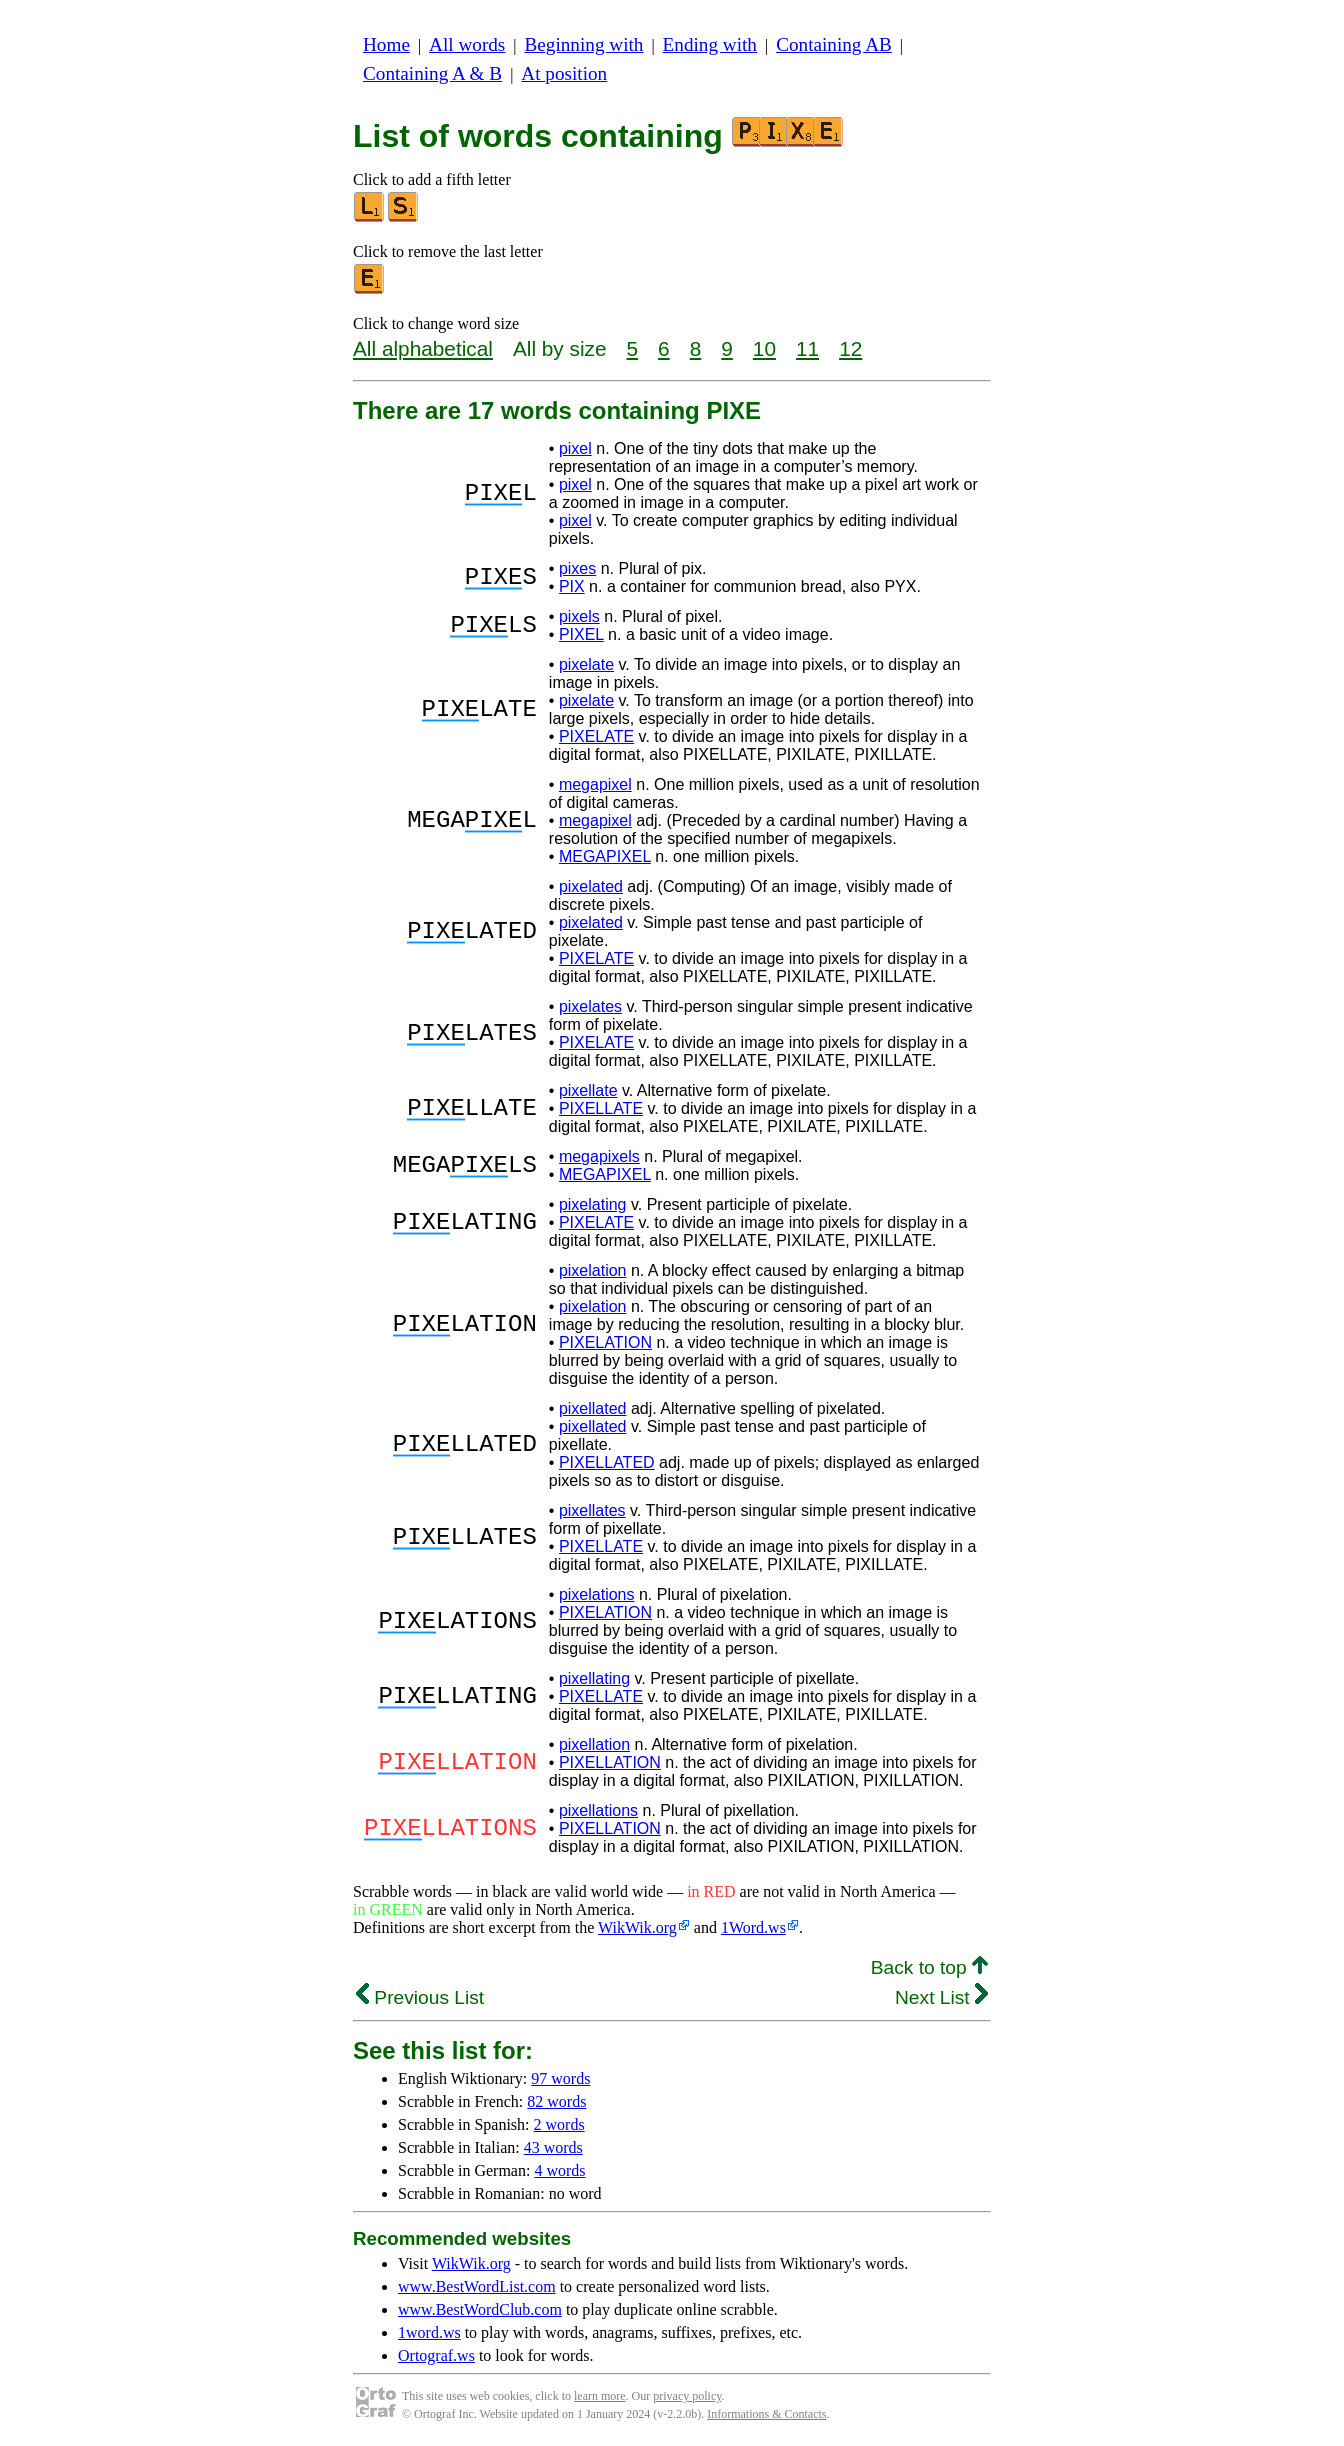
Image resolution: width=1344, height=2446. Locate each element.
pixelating (593, 1204)
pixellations (598, 1810)
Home (386, 44)
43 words (553, 2147)
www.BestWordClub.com (480, 2309)
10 (764, 348)
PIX (572, 586)
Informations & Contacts (766, 2414)
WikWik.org (637, 1927)
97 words (560, 2078)
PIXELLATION (610, 1762)
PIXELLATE (601, 1108)
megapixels (599, 1156)
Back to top (929, 1967)
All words (467, 44)
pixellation (594, 1744)
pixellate (588, 1090)
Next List (941, 1997)
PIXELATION (605, 1342)
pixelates (590, 1006)
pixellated (593, 1408)
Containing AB (834, 44)
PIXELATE (596, 736)
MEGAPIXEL (605, 856)
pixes (577, 568)
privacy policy (687, 2396)
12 (850, 348)
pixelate (586, 664)
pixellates (592, 1510)
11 (807, 348)
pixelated (591, 886)
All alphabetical (423, 348)
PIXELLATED (607, 1462)
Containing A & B (432, 73)
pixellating (594, 1678)
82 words (556, 2101)
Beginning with (584, 44)
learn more (600, 2396)
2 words (559, 2124)
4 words (559, 2170)
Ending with (710, 44)
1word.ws (429, 2332)
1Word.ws (753, 1927)
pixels (579, 616)
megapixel (595, 784)
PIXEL (581, 634)
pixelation (593, 1270)
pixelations (597, 1594)
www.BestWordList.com (477, 2286)
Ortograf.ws (436, 2355)
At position (564, 73)
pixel (575, 448)
